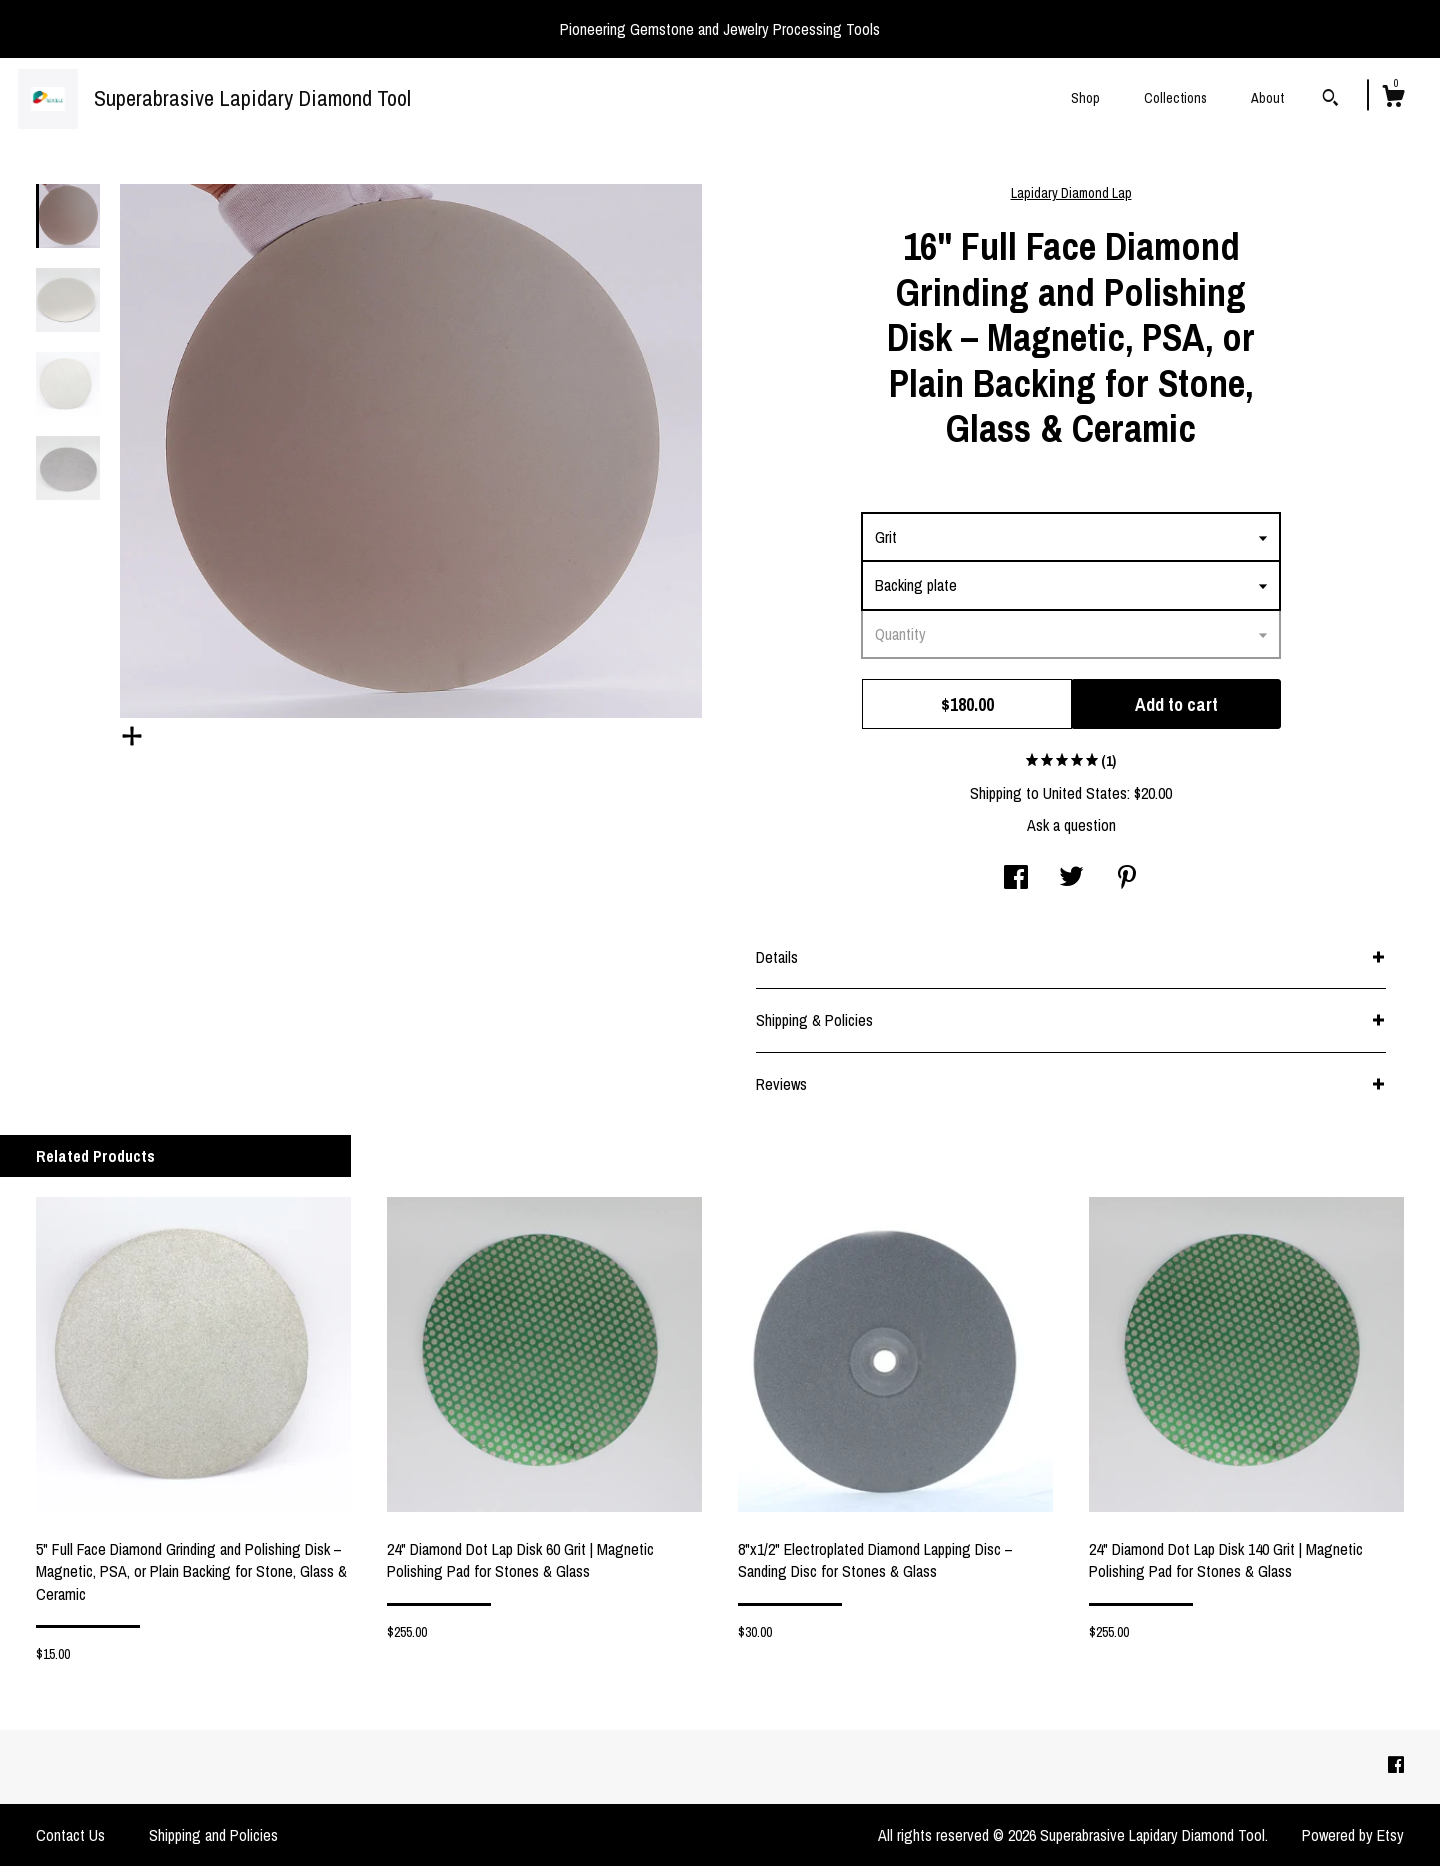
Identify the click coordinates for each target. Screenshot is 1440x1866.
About (1267, 98)
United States (1085, 793)
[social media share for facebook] (1016, 879)
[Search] (1330, 100)
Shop (1085, 98)
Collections (1175, 98)
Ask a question (1071, 825)
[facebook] (1396, 1766)
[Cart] (1393, 99)
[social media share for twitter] (1071, 879)
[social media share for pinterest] (1127, 879)
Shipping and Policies (213, 1835)
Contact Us (70, 1835)
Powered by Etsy (1353, 1835)
